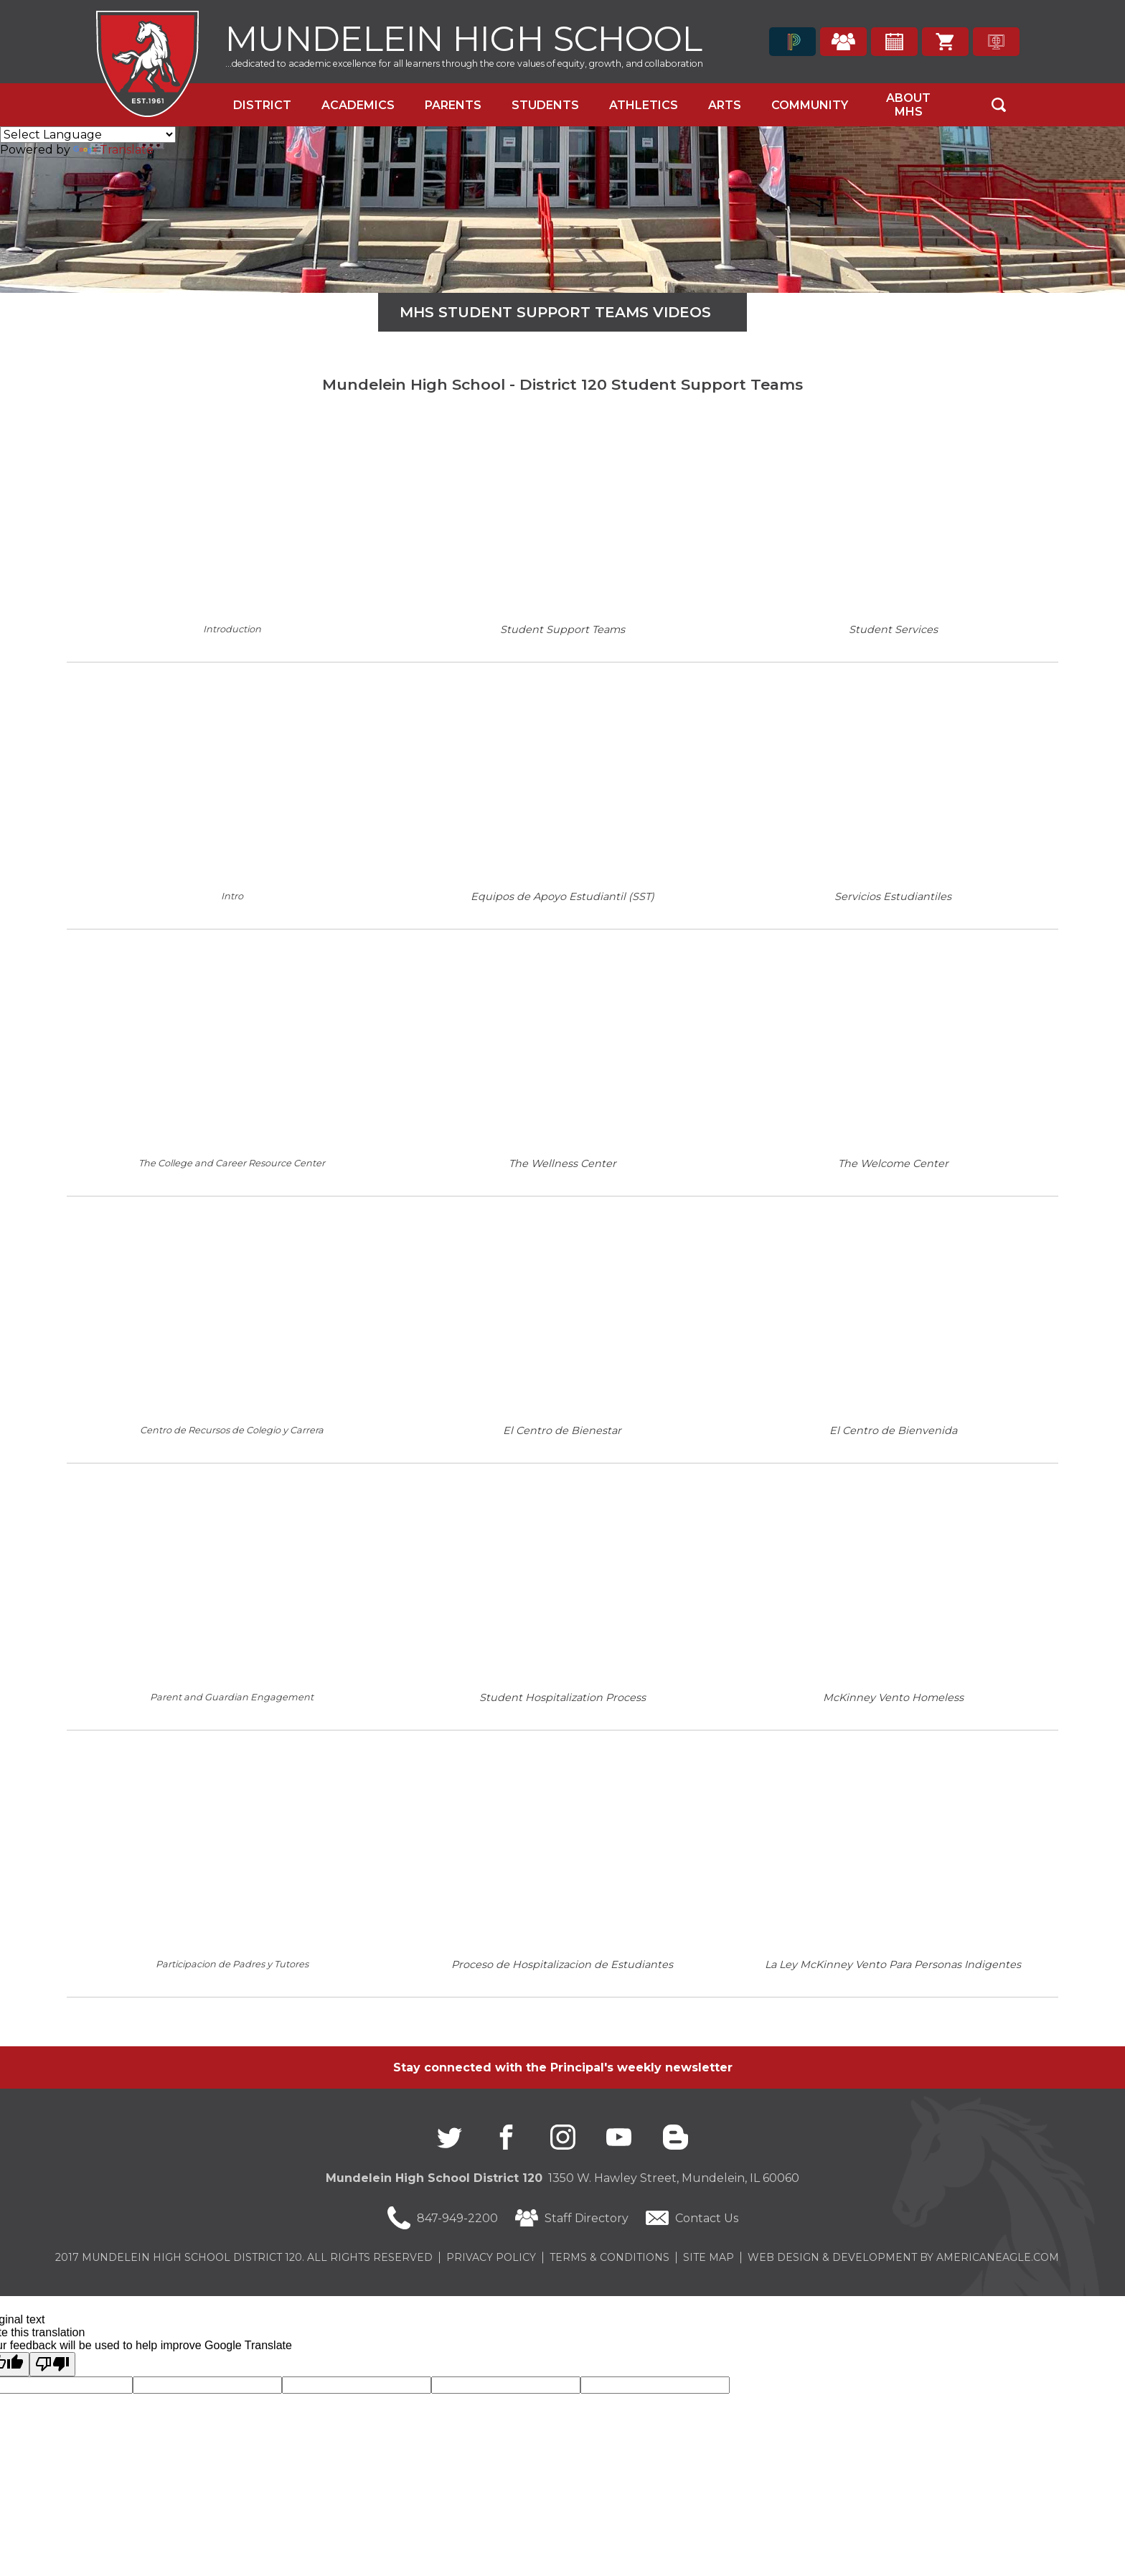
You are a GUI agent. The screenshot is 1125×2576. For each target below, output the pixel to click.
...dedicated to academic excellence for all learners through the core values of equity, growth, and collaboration (464, 63)
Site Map (708, 2257)
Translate (113, 149)
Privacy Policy (491, 2257)
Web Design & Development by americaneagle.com (903, 2257)
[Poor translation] (52, 2364)
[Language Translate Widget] (88, 134)
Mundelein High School (463, 37)
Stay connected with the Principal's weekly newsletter (563, 2067)
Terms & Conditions (609, 2257)
